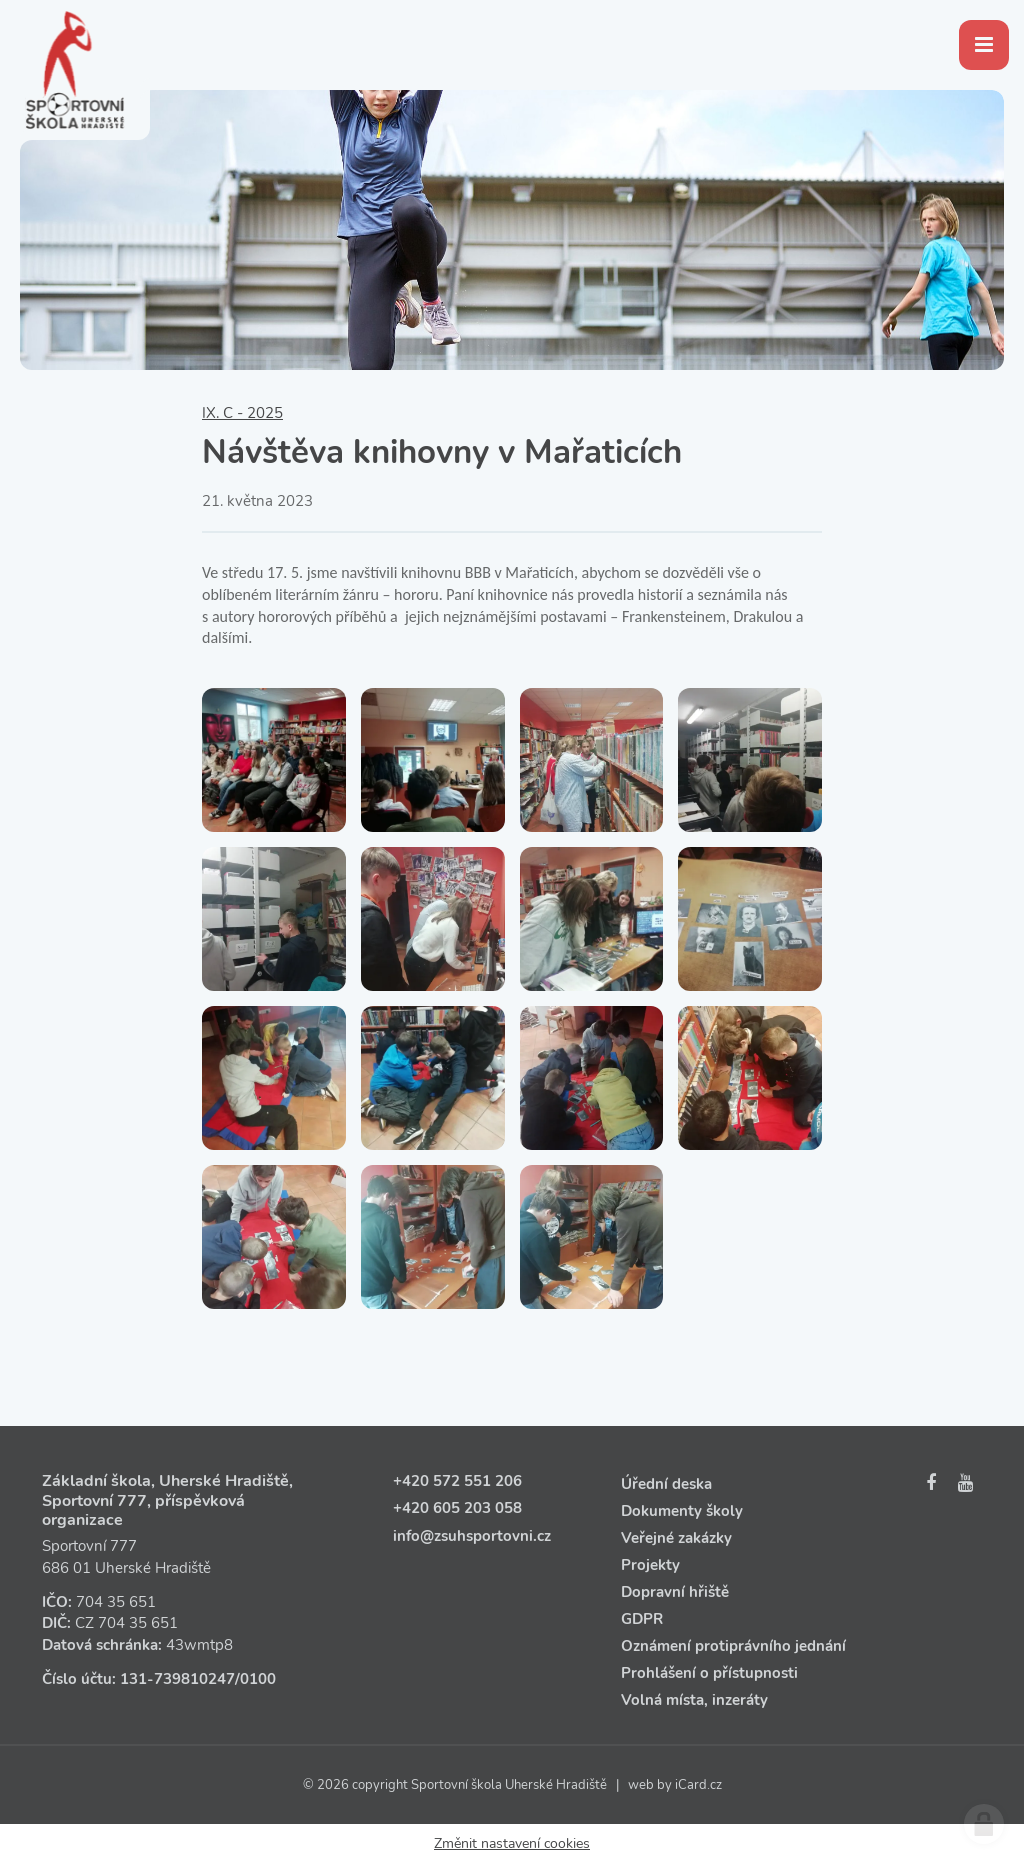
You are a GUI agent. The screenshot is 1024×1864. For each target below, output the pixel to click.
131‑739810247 (177, 1679)
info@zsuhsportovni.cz (472, 1536)
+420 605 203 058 (457, 1508)
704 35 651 (116, 1602)
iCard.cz (698, 1785)
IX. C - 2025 (242, 413)
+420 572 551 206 (457, 1481)
